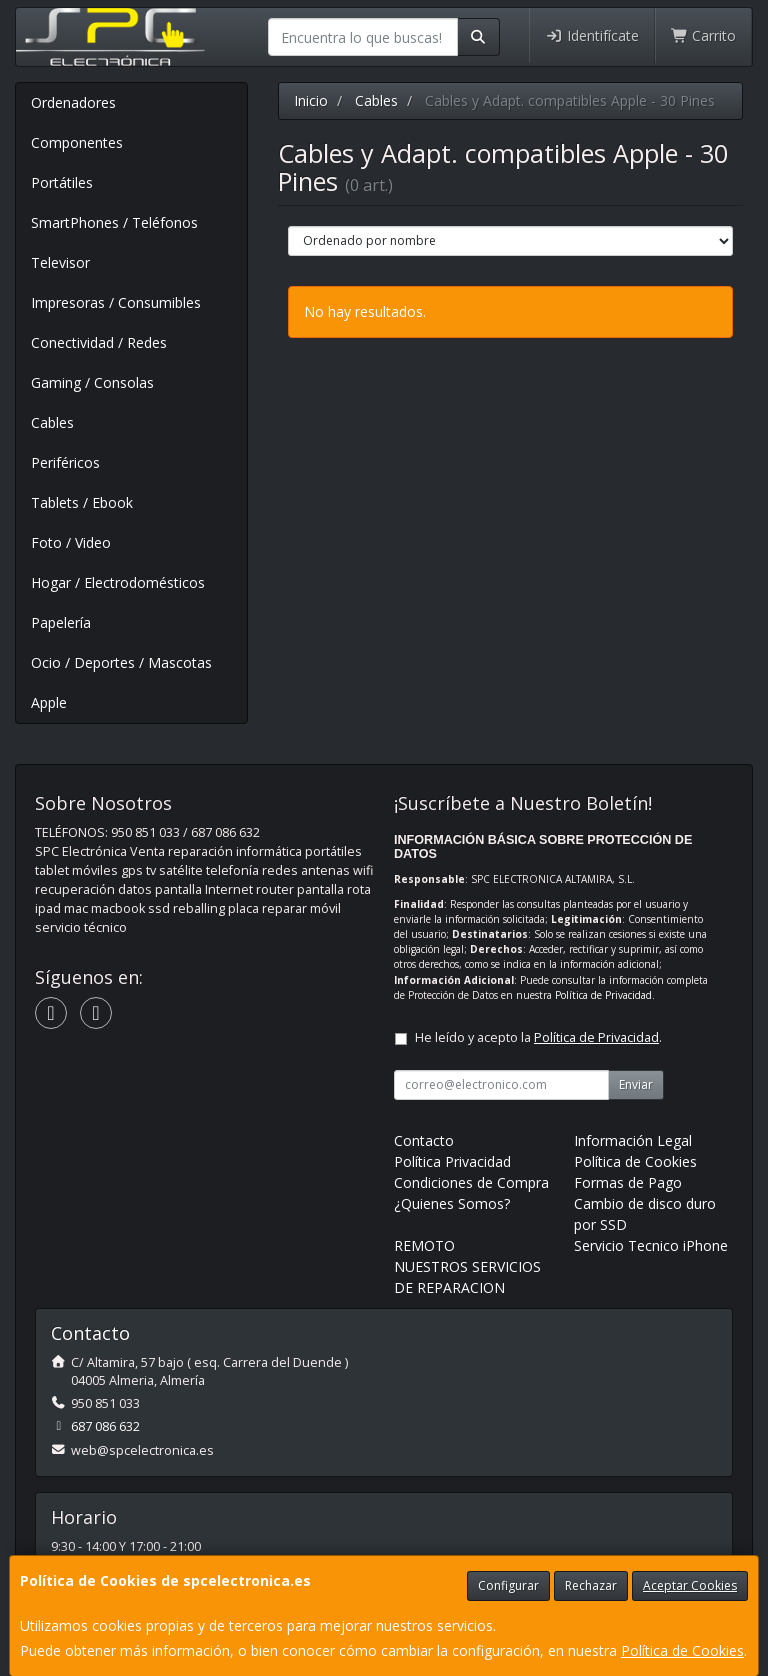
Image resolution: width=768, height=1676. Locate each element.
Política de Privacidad (603, 995)
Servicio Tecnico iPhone (651, 1245)
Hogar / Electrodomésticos (118, 582)
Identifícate (592, 35)
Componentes (77, 142)
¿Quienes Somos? (452, 1203)
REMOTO (424, 1245)
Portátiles (62, 182)
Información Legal (633, 1140)
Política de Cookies (682, 1650)
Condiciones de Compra (471, 1182)
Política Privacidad (452, 1161)
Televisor (60, 262)
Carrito (704, 35)
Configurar (508, 1585)
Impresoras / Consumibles (116, 302)
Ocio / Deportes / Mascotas (121, 662)
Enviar (636, 1084)
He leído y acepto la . (538, 1037)
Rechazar (591, 1585)
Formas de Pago (628, 1182)
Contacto (424, 1140)
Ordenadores (73, 102)
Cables (52, 422)
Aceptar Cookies (690, 1585)
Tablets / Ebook (82, 502)
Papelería (61, 622)
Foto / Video (71, 542)
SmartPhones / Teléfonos (114, 222)
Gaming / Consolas (92, 382)
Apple (49, 702)
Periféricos (65, 462)
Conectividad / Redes (99, 342)
